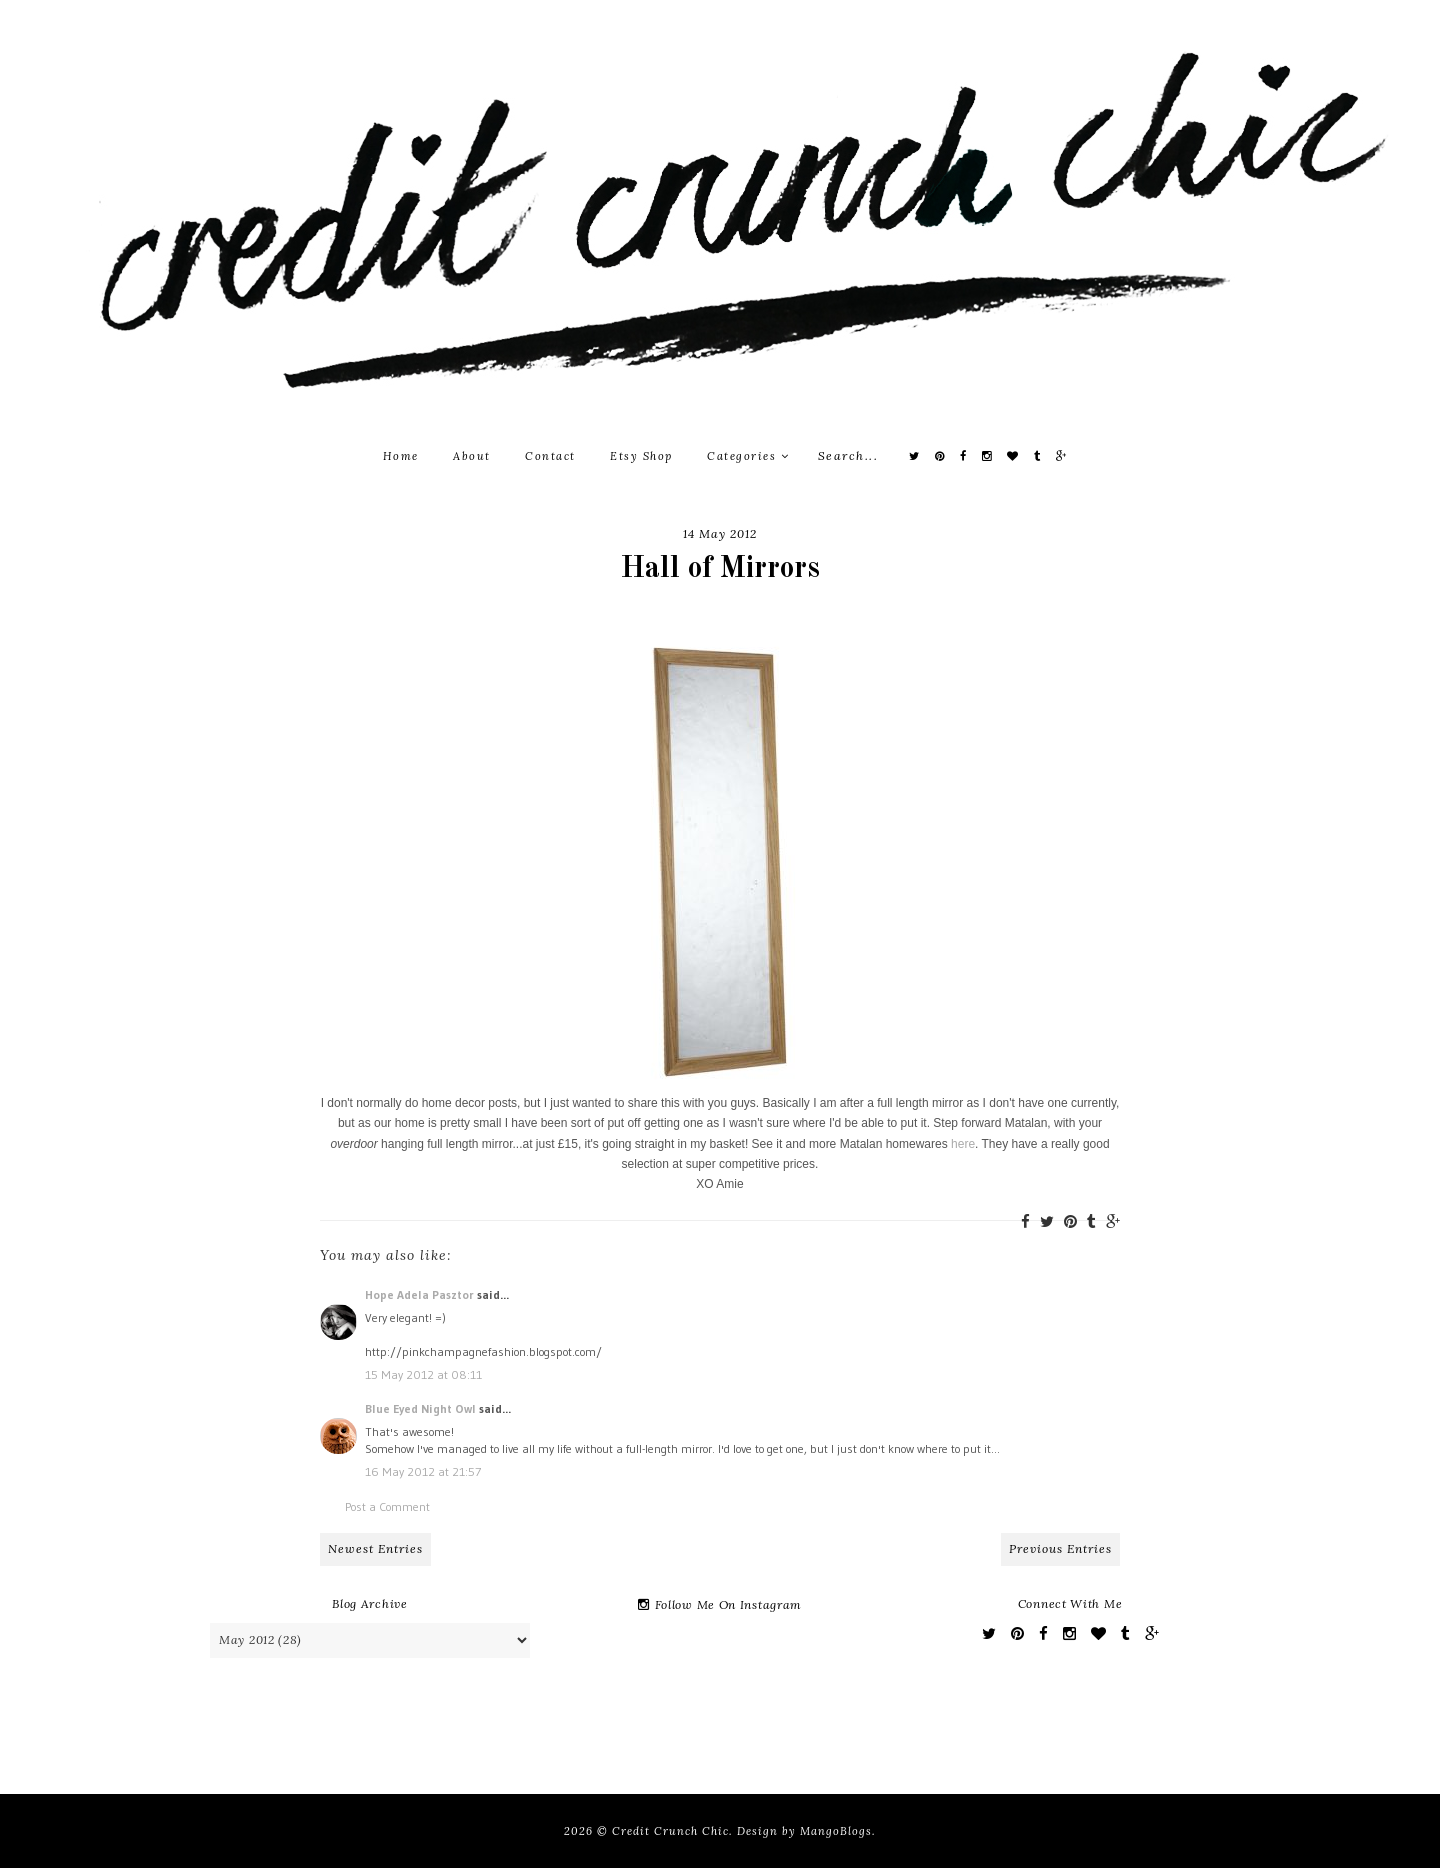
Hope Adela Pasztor (419, 1294)
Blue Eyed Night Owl (420, 1408)
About (472, 456)
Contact (550, 456)
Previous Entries (1060, 1548)
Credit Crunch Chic (670, 1831)
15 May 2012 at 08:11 (423, 1374)
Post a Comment (387, 1506)
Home (401, 456)
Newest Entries (375, 1548)
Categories (748, 456)
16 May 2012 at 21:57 (423, 1471)
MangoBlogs (836, 1831)
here (963, 1144)
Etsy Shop (641, 456)
